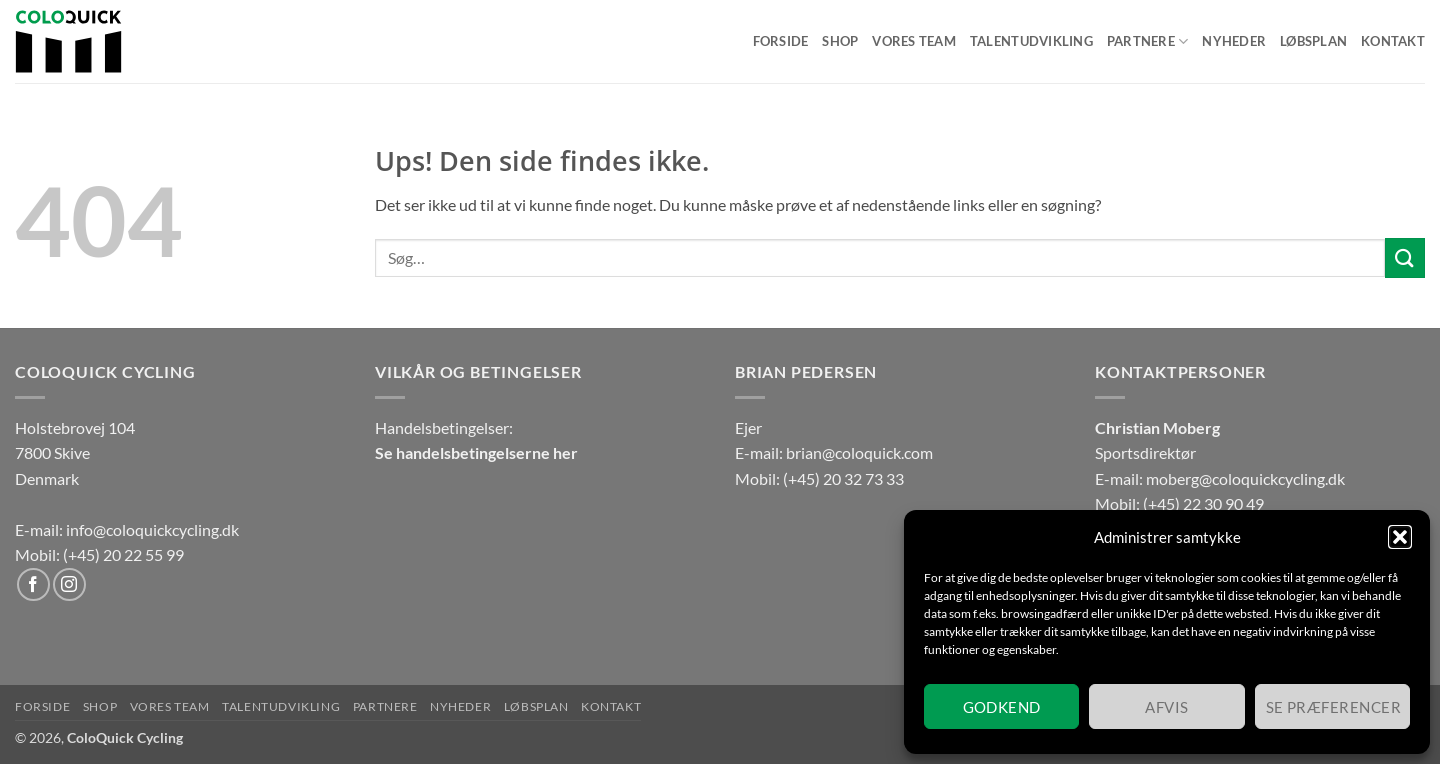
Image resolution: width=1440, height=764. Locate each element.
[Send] (1405, 257)
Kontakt (1393, 41)
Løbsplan (1313, 41)
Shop (840, 41)
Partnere (1148, 41)
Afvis (1166, 707)
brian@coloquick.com (859, 452)
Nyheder (1234, 41)
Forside (781, 41)
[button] (1400, 537)
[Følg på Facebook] (33, 584)
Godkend (1002, 707)
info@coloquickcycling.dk (152, 529)
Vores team (914, 41)
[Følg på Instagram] (69, 584)
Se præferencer (1333, 707)
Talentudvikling (1031, 41)
